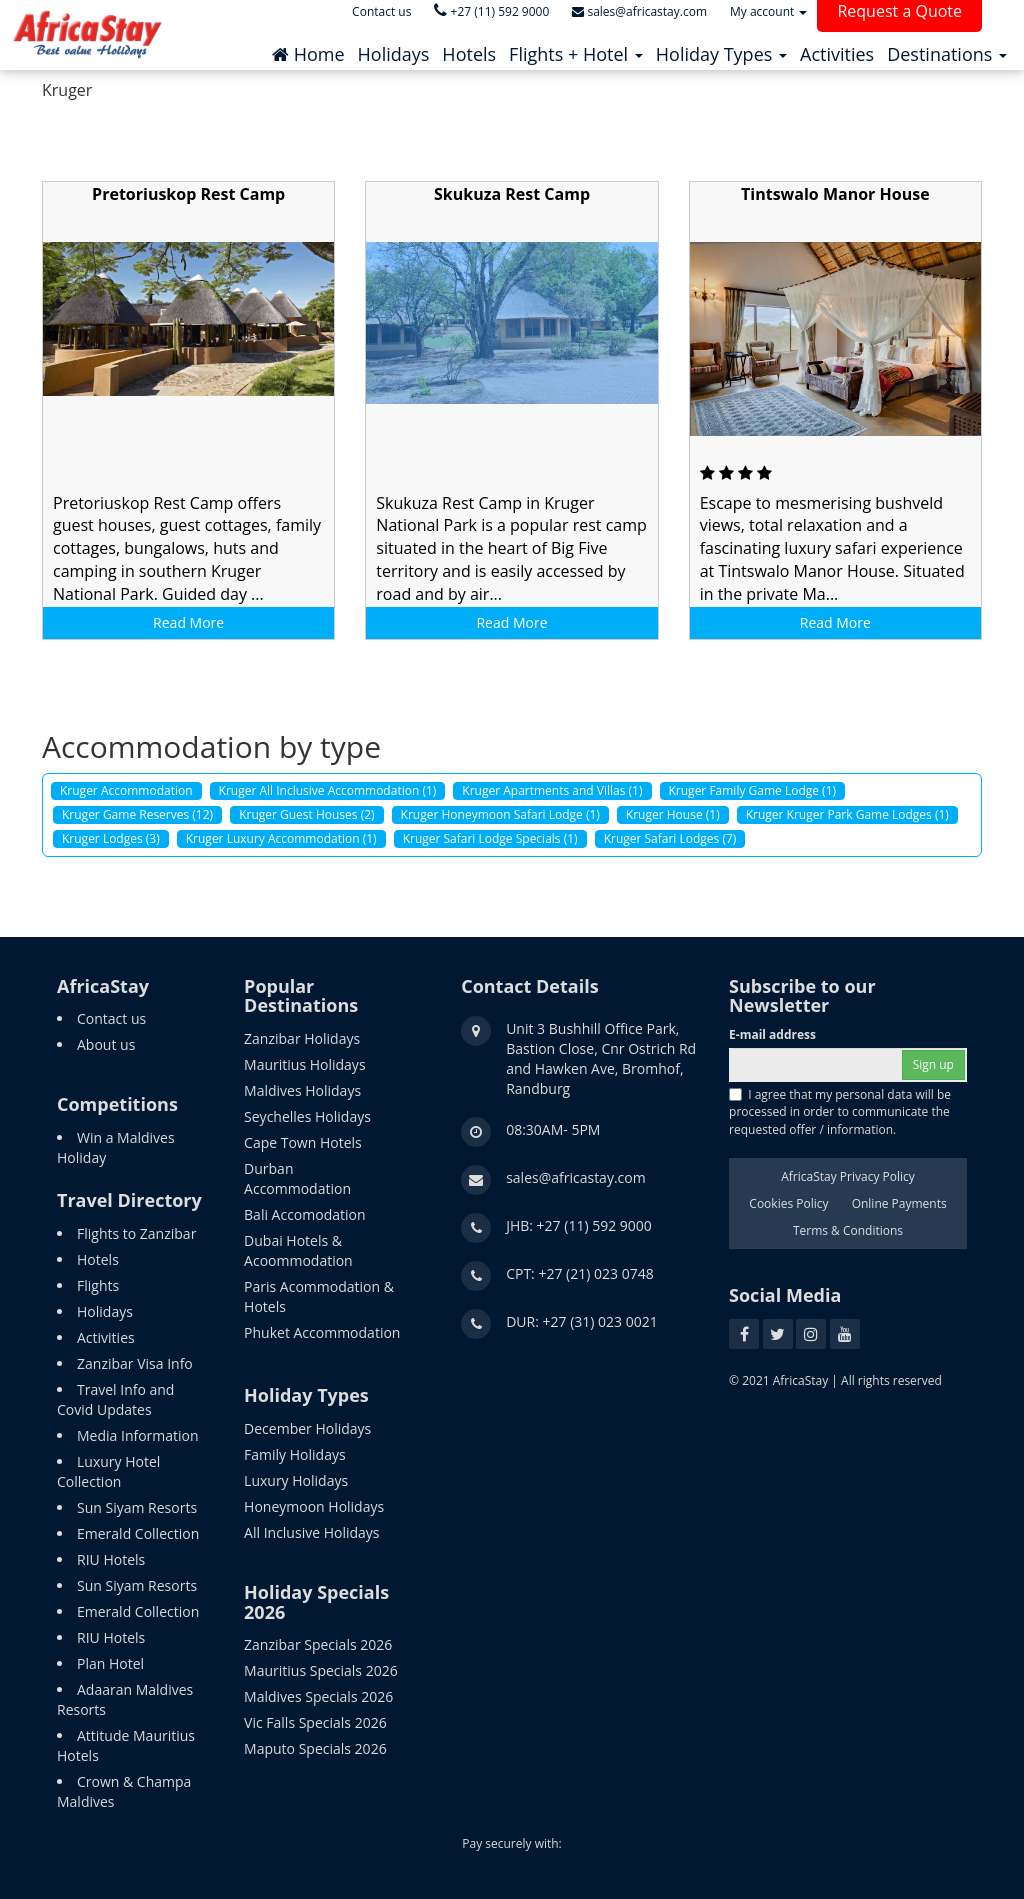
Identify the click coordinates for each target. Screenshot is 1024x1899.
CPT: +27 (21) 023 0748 (580, 1273)
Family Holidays (295, 1454)
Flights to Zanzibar (136, 1233)
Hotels (98, 1259)
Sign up (933, 1064)
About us (106, 1044)
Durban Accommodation (297, 1178)
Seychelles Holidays (307, 1116)
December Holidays (307, 1428)
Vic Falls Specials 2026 (315, 1722)
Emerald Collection (138, 1533)
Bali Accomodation (304, 1214)
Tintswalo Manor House (835, 194)
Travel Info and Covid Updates (115, 1399)
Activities (106, 1337)
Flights (98, 1285)
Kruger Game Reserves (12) (137, 814)
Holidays (105, 1311)
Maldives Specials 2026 (318, 1696)
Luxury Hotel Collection (108, 1471)
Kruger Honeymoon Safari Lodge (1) (500, 814)
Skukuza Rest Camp (512, 194)
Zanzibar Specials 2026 (318, 1644)
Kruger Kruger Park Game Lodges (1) (847, 814)
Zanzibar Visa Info (135, 1363)
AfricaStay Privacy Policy (848, 1176)
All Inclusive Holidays (311, 1532)
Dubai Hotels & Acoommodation (298, 1250)
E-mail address (772, 1034)
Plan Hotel (110, 1663)
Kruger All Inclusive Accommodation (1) (328, 790)
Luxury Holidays (296, 1480)
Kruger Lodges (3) (111, 838)
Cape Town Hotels (303, 1142)
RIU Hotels (111, 1559)
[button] (576, 49)
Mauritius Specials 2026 (321, 1670)
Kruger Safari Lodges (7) (670, 838)
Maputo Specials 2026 (315, 1748)
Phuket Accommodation (322, 1332)
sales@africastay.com (576, 1177)
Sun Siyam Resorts (137, 1507)
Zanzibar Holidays (302, 1038)
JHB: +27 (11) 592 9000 (579, 1225)
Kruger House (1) (673, 814)
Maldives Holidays (302, 1090)
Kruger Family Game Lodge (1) (753, 790)
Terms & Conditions (848, 1230)
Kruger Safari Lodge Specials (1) (490, 838)
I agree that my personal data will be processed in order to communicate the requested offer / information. (840, 1111)
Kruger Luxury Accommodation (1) (281, 838)
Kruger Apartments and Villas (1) (552, 790)
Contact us (111, 1018)
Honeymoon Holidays (314, 1506)
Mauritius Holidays (304, 1064)
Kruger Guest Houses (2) (306, 814)
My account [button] (768, 11)
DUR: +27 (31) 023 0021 (582, 1321)
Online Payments (899, 1203)
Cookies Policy (788, 1203)
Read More (188, 622)
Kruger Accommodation (126, 790)
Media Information (138, 1435)
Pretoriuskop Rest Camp (188, 194)
